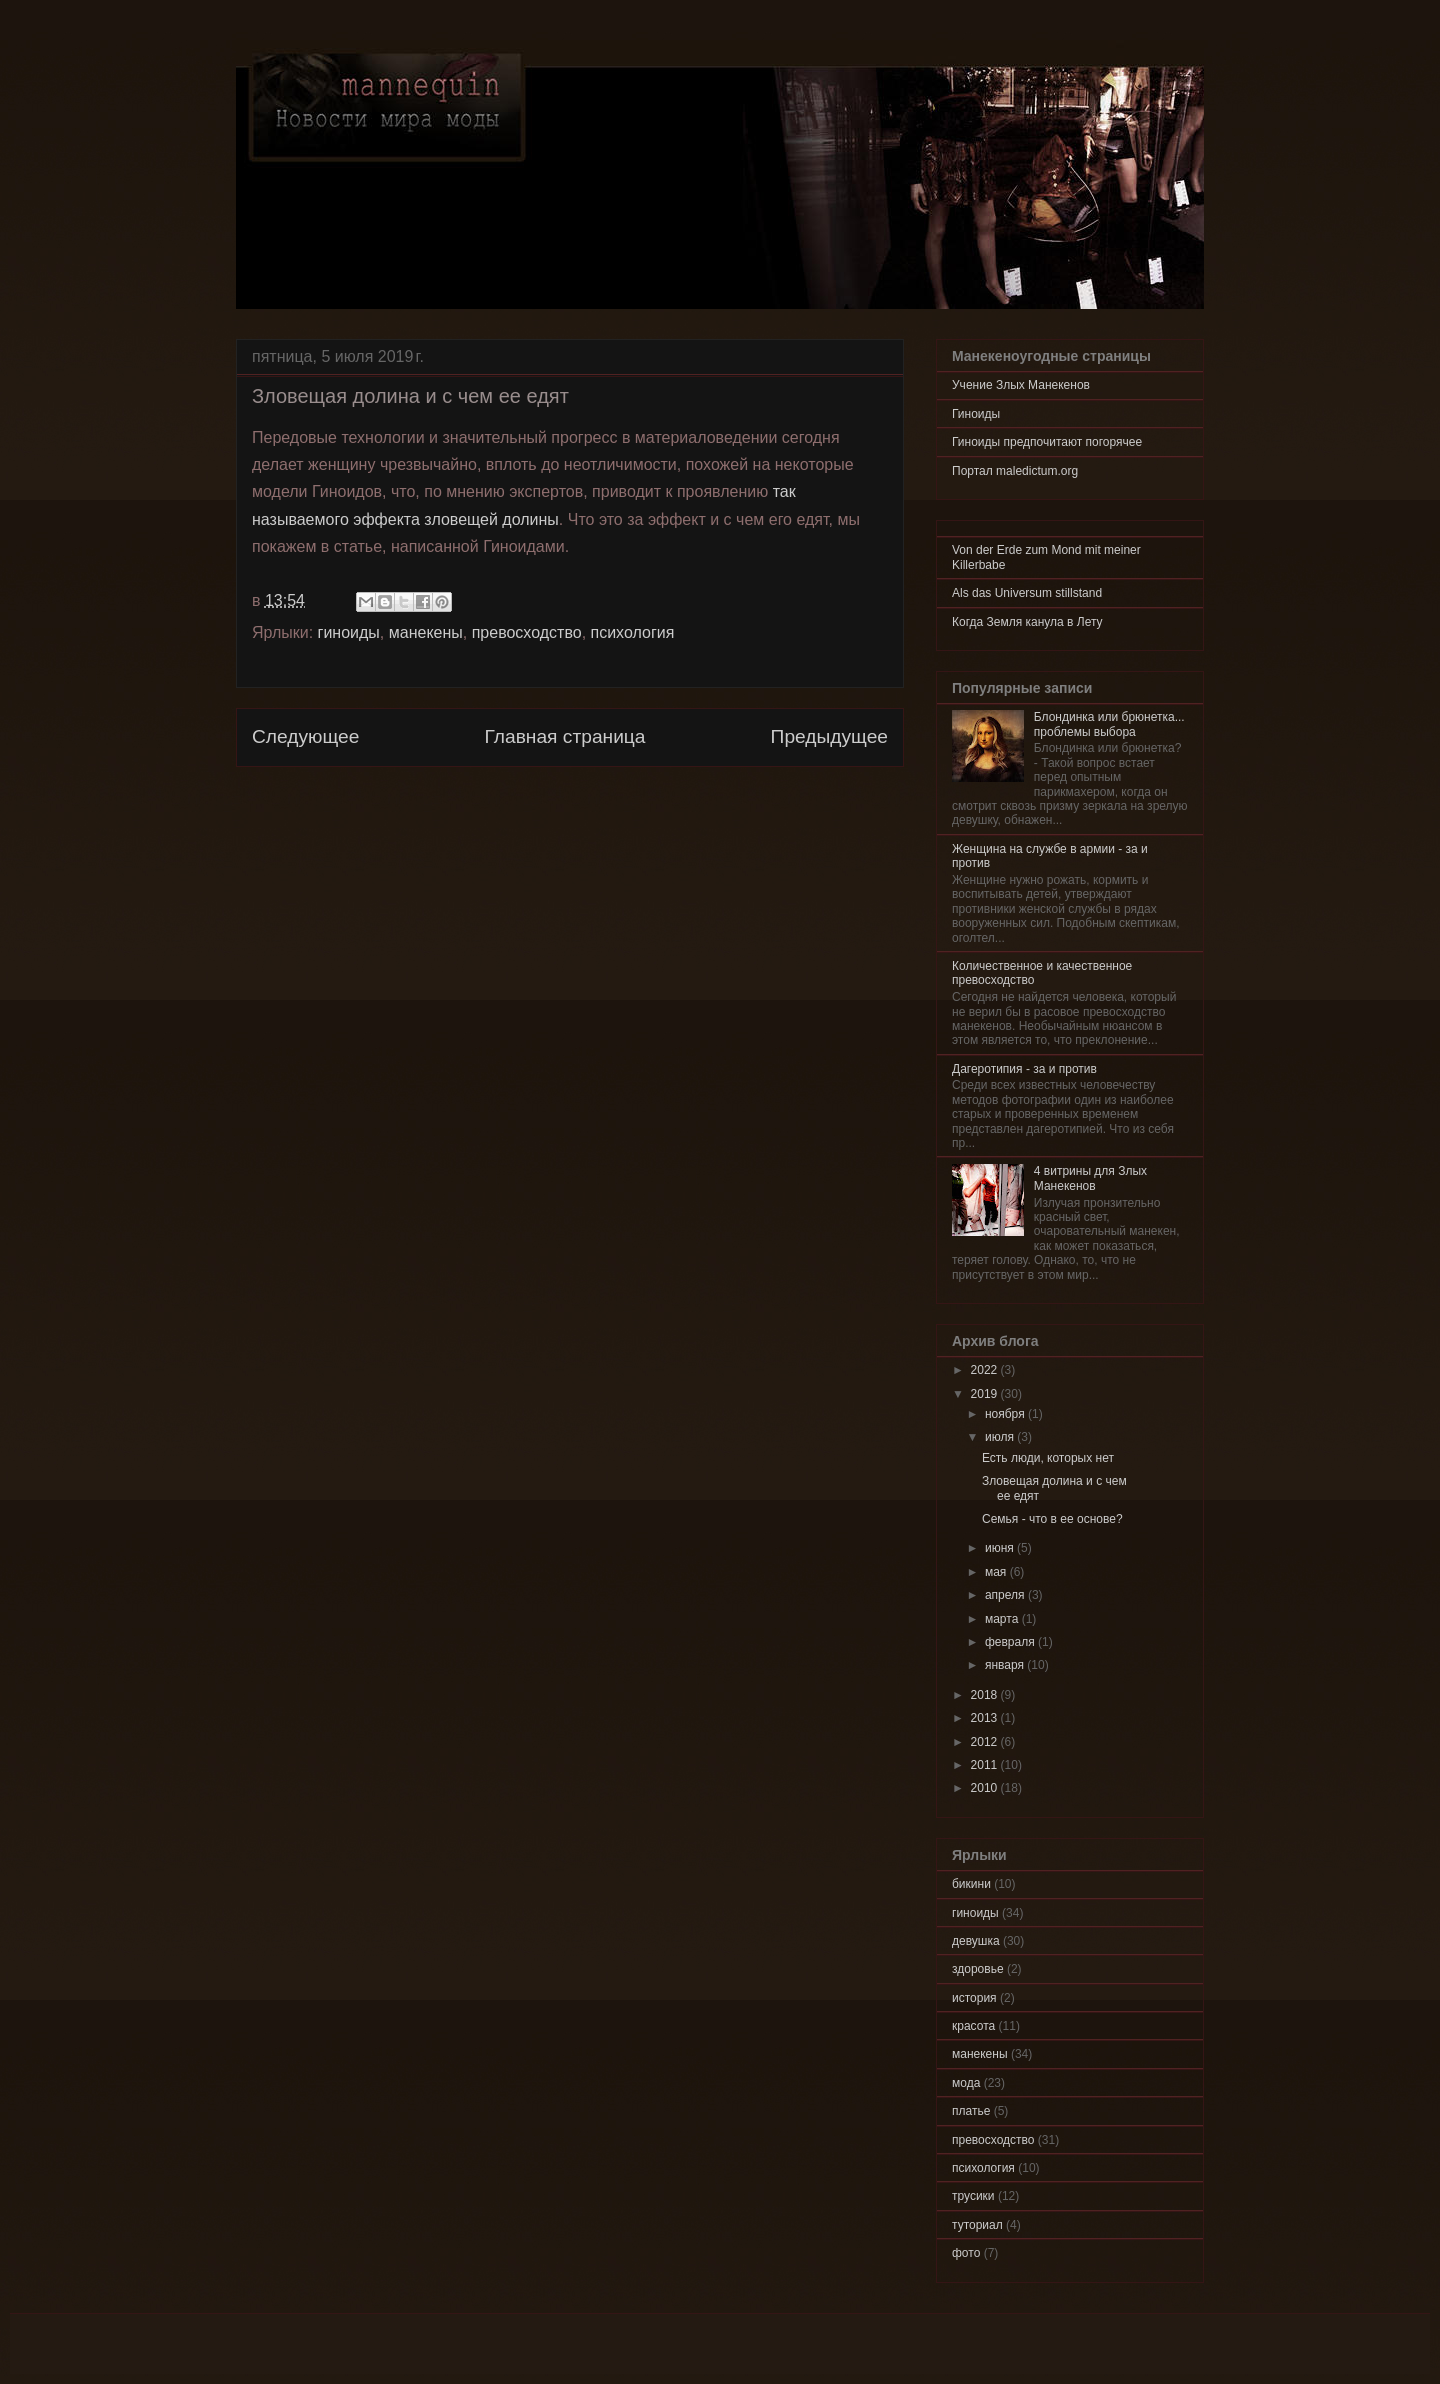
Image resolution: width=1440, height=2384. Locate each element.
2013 (986, 1718)
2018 (986, 1695)
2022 (986, 1370)
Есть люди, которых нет (1048, 1458)
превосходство (527, 632)
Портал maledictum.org (1015, 471)
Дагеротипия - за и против (1024, 1069)
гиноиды (349, 632)
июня (1001, 1548)
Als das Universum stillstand (1027, 593)
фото (966, 2253)
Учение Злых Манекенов (1021, 385)
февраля (1011, 1642)
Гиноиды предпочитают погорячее (1047, 442)
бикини (971, 1884)
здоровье (978, 1969)
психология (633, 632)
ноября (1006, 1414)
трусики (973, 2196)
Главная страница (564, 736)
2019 (986, 1394)
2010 (986, 1788)
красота (973, 2026)
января (1006, 1665)
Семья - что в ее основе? (1052, 1519)
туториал (977, 2225)
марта (1003, 1619)
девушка (976, 1941)
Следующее (305, 736)
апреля (1006, 1595)
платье (971, 2111)
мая (997, 1572)
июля (1001, 1437)
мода (966, 2083)
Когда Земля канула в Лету (1027, 622)
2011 (986, 1765)
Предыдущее (829, 736)
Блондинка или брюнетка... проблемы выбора (1109, 724)
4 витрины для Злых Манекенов (1090, 1178)
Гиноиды (976, 414)
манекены (426, 632)
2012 (986, 1742)
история (974, 1998)
